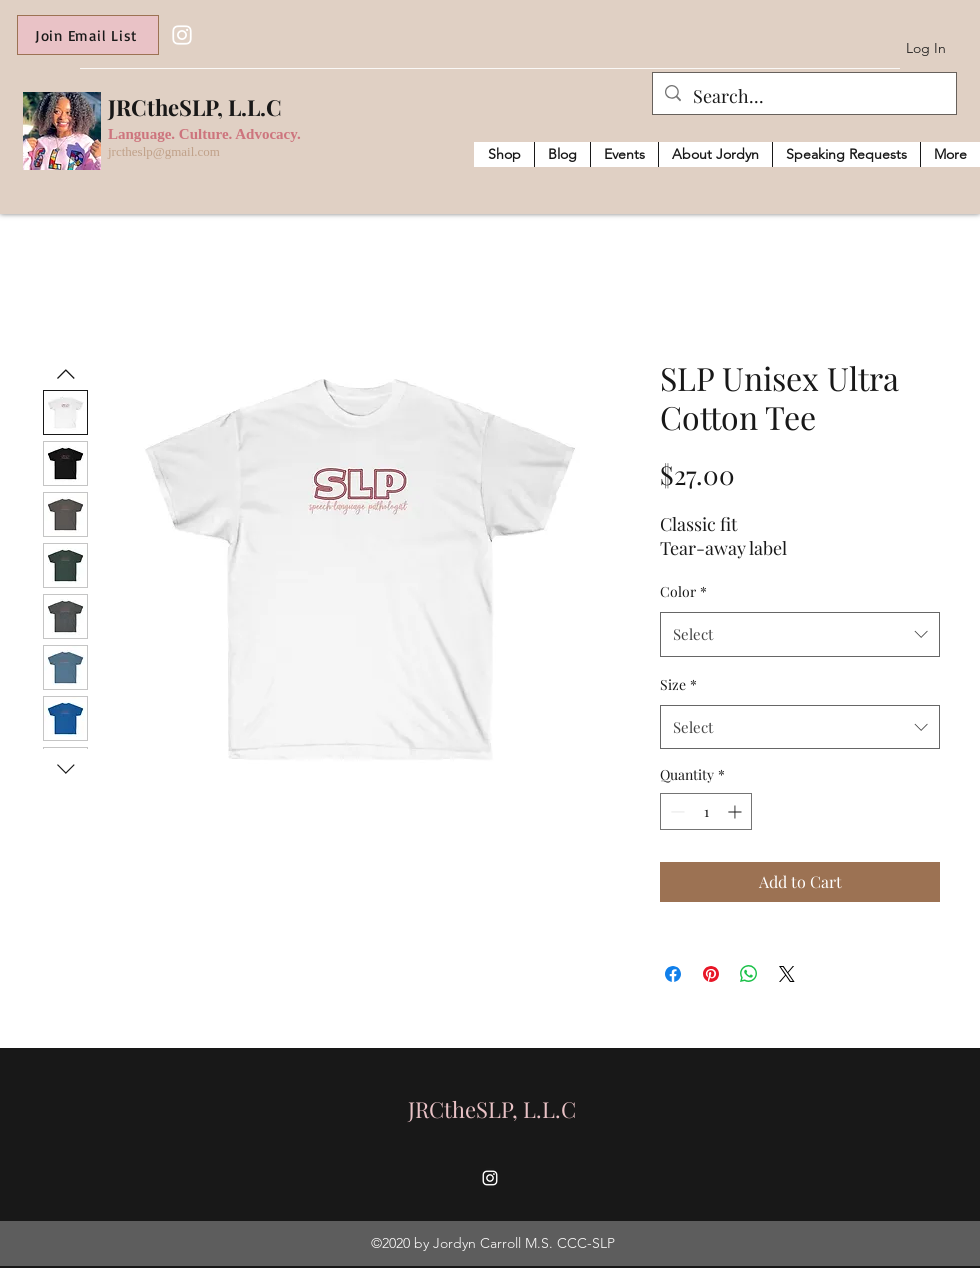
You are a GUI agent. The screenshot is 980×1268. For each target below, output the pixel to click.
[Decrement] (675, 811)
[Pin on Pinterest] (711, 974)
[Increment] (736, 811)
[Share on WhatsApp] (749, 974)
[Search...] (803, 97)
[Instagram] (182, 35)
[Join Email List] (88, 35)
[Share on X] (787, 974)
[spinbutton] (706, 811)
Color (683, 591)
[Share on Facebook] (673, 974)
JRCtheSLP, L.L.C (195, 107)
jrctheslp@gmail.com (164, 151)
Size (678, 684)
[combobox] (800, 634)
